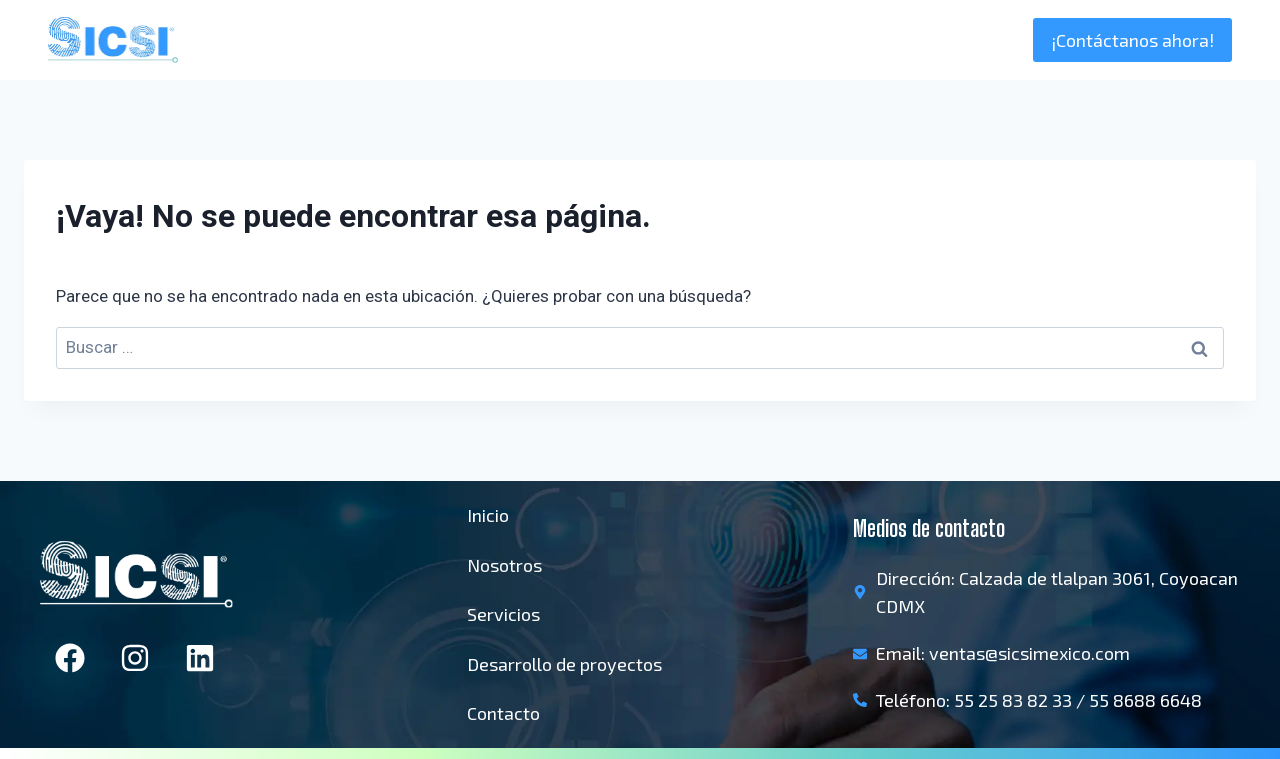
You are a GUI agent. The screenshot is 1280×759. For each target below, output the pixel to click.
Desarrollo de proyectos (564, 664)
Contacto (503, 713)
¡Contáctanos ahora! (1132, 40)
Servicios (503, 614)
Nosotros (862, 40)
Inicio (782, 40)
